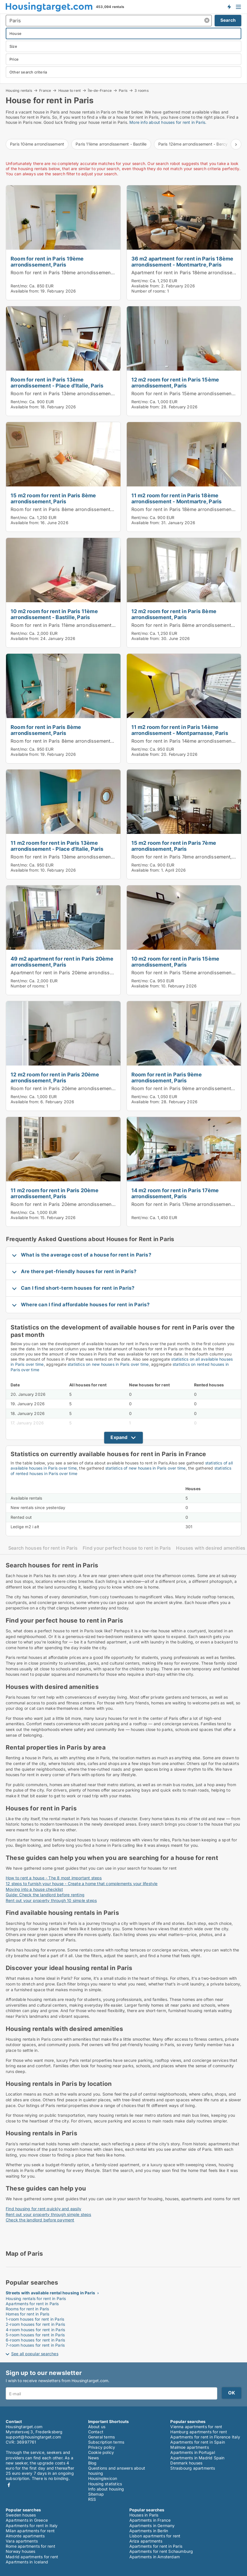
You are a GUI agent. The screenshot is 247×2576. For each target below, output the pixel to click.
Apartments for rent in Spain (197, 2442)
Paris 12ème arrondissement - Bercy (193, 144)
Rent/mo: (20, 285)
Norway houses (20, 2551)
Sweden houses (21, 2515)
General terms (101, 2436)
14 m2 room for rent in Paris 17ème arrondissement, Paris (175, 1193)
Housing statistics (105, 2483)
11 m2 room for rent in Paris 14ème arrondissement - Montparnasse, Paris (179, 730)
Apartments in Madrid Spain (197, 2457)
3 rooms (141, 90)
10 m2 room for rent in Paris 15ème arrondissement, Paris (175, 961)
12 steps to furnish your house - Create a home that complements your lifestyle (82, 1883)
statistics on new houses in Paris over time (108, 1364)
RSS (92, 2499)
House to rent (69, 90)
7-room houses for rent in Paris (35, 2345)
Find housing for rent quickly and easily (43, 2208)
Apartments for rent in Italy (32, 2525)
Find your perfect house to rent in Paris (127, 1548)
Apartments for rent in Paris (32, 2303)
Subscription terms (106, 2442)
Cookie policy (101, 2452)
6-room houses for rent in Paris (35, 2340)
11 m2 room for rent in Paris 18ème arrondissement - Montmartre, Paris (176, 498)
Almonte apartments (25, 2535)
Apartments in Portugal (192, 2452)
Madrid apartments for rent (32, 2556)
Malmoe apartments (189, 2447)
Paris (123, 90)
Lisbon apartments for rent (155, 2535)
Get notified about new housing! (229, 7)
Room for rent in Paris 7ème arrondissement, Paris (188, 857)
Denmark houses (186, 2462)
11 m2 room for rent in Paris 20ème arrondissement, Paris (54, 1193)
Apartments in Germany (152, 2525)
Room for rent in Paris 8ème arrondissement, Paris (68, 509)
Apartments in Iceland (27, 2561)
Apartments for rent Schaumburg (161, 2551)
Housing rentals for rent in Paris (36, 2298)
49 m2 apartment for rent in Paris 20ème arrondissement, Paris (62, 961)
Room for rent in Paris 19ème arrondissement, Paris (47, 261)
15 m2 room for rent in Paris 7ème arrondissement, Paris (173, 846)
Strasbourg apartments (192, 2468)
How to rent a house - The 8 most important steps (54, 1877)
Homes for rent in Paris (28, 2313)
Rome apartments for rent (30, 2546)
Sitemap (96, 2494)
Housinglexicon (102, 2478)
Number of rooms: (148, 291)
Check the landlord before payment (40, 2219)
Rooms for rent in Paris (27, 2308)
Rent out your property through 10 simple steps (51, 1900)
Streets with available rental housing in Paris (50, 2292)
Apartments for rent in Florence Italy (205, 2436)
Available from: (25, 291)
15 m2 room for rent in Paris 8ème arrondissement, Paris (53, 498)
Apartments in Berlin (148, 2530)
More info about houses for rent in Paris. (167, 122)
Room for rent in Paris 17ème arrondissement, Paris (189, 1204)
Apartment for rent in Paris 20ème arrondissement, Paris (74, 972)
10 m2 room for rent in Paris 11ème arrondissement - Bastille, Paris (54, 614)
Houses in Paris (144, 2515)
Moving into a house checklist (34, 1889)
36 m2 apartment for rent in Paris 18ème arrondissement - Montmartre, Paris (182, 261)
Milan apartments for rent (30, 2530)
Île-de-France (100, 90)
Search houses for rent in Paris (43, 1548)
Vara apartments (22, 2541)
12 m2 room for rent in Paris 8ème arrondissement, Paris (174, 614)
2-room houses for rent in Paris (35, 2324)
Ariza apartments (146, 2541)
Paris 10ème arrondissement (37, 144)
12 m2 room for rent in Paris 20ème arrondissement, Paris (55, 1077)
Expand (118, 1437)
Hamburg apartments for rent (198, 2431)
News (93, 2457)
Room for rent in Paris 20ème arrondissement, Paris (69, 1088)
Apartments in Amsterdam (154, 2556)
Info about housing (106, 2488)
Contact (95, 2431)
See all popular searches (34, 2353)
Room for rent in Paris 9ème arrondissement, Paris (166, 1077)
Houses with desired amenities (210, 1548)
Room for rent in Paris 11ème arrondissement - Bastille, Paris (79, 625)
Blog (92, 2462)
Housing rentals (19, 90)
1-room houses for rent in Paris (35, 2319)
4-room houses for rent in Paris (35, 2329)
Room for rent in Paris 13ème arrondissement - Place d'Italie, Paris (57, 382)
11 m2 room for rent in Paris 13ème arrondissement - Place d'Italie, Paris (57, 846)
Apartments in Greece (27, 2520)
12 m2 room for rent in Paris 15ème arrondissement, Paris (175, 382)
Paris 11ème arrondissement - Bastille (111, 144)
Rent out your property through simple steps (48, 2214)
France (45, 90)
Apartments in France (150, 2520)
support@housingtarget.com (33, 2436)
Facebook (9, 2484)
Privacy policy (101, 2447)
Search (228, 20)
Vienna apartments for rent (196, 2426)
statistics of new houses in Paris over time (145, 1468)
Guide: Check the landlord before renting (45, 1894)
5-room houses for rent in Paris (35, 2334)
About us (97, 2426)
